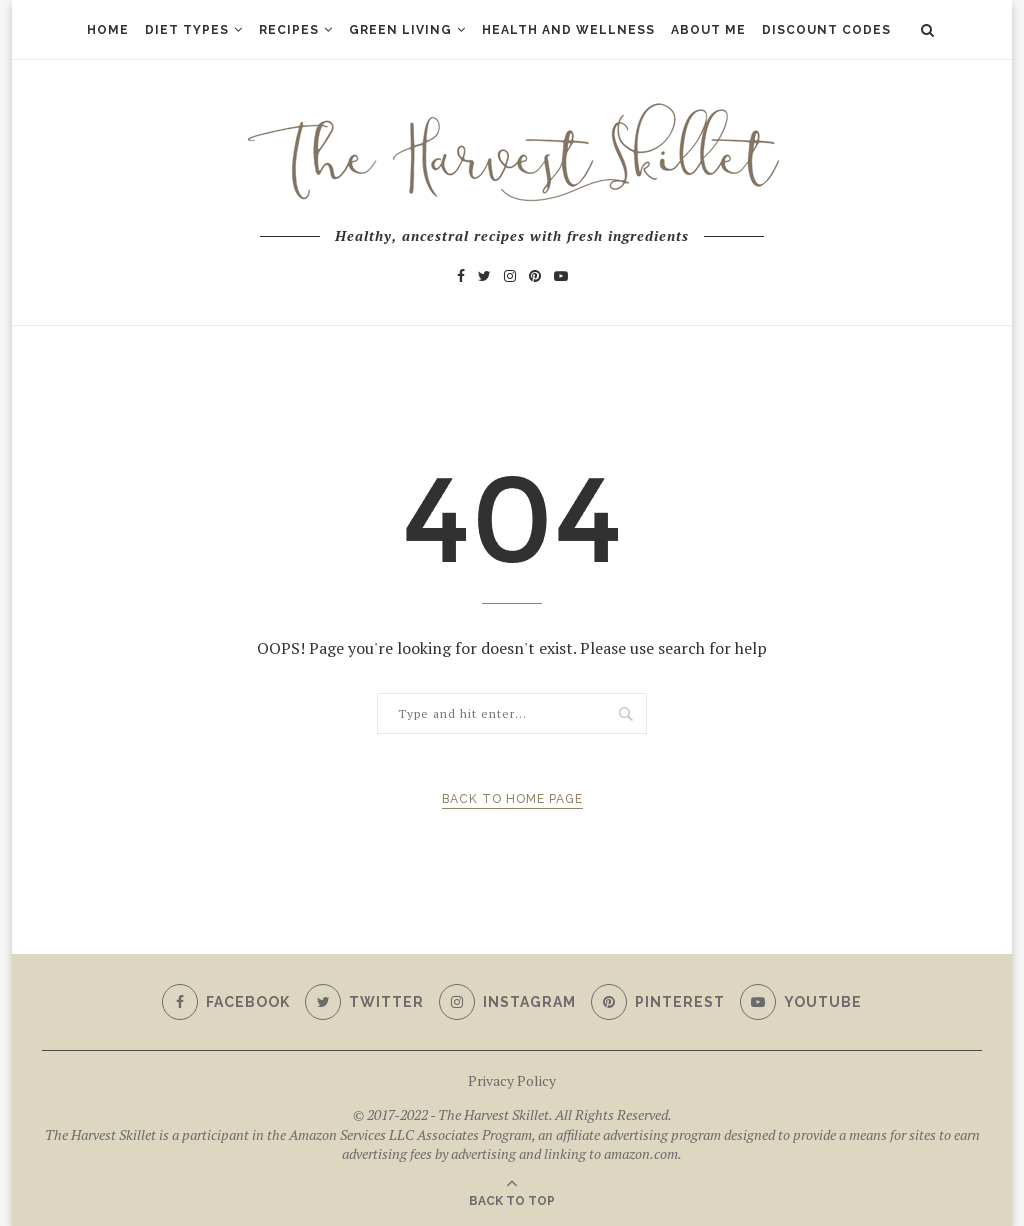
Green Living (400, 30)
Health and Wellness (568, 30)
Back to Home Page (512, 799)
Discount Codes (826, 30)
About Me (708, 30)
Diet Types (187, 30)
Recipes (289, 30)
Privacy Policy (512, 1080)
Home (108, 30)
